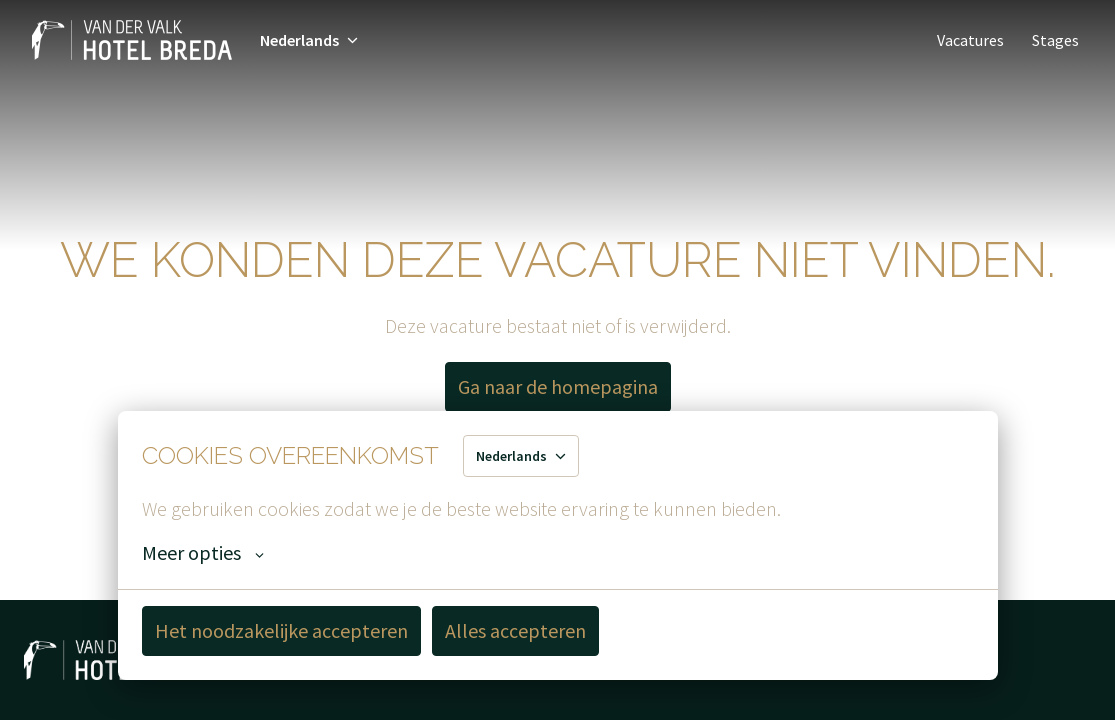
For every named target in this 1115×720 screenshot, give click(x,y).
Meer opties (203, 553)
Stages (1055, 40)
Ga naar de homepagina (558, 386)
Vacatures (970, 40)
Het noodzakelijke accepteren (281, 630)
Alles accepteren (515, 630)
